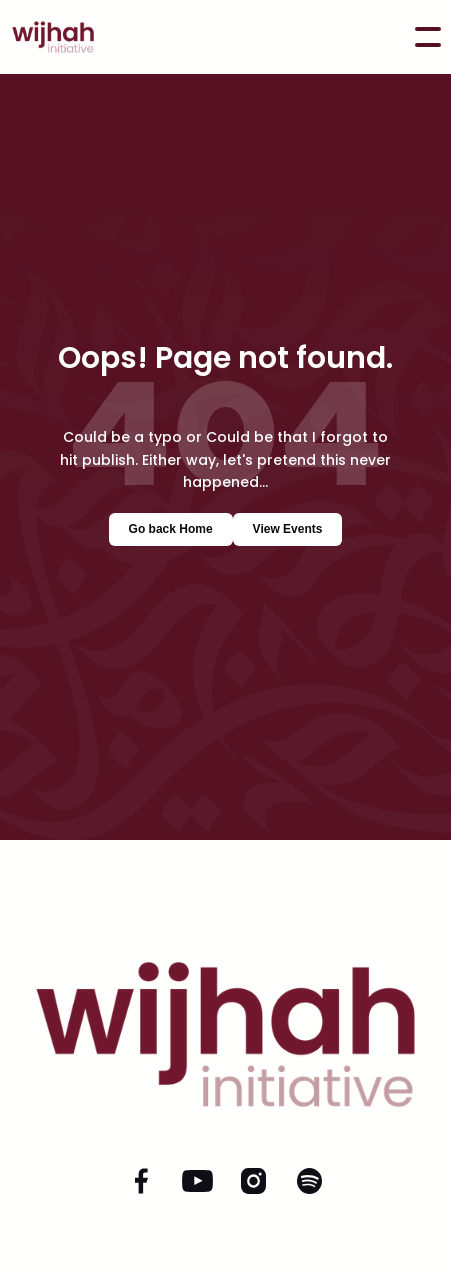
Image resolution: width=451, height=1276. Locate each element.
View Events (288, 529)
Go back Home (171, 529)
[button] (428, 37)
